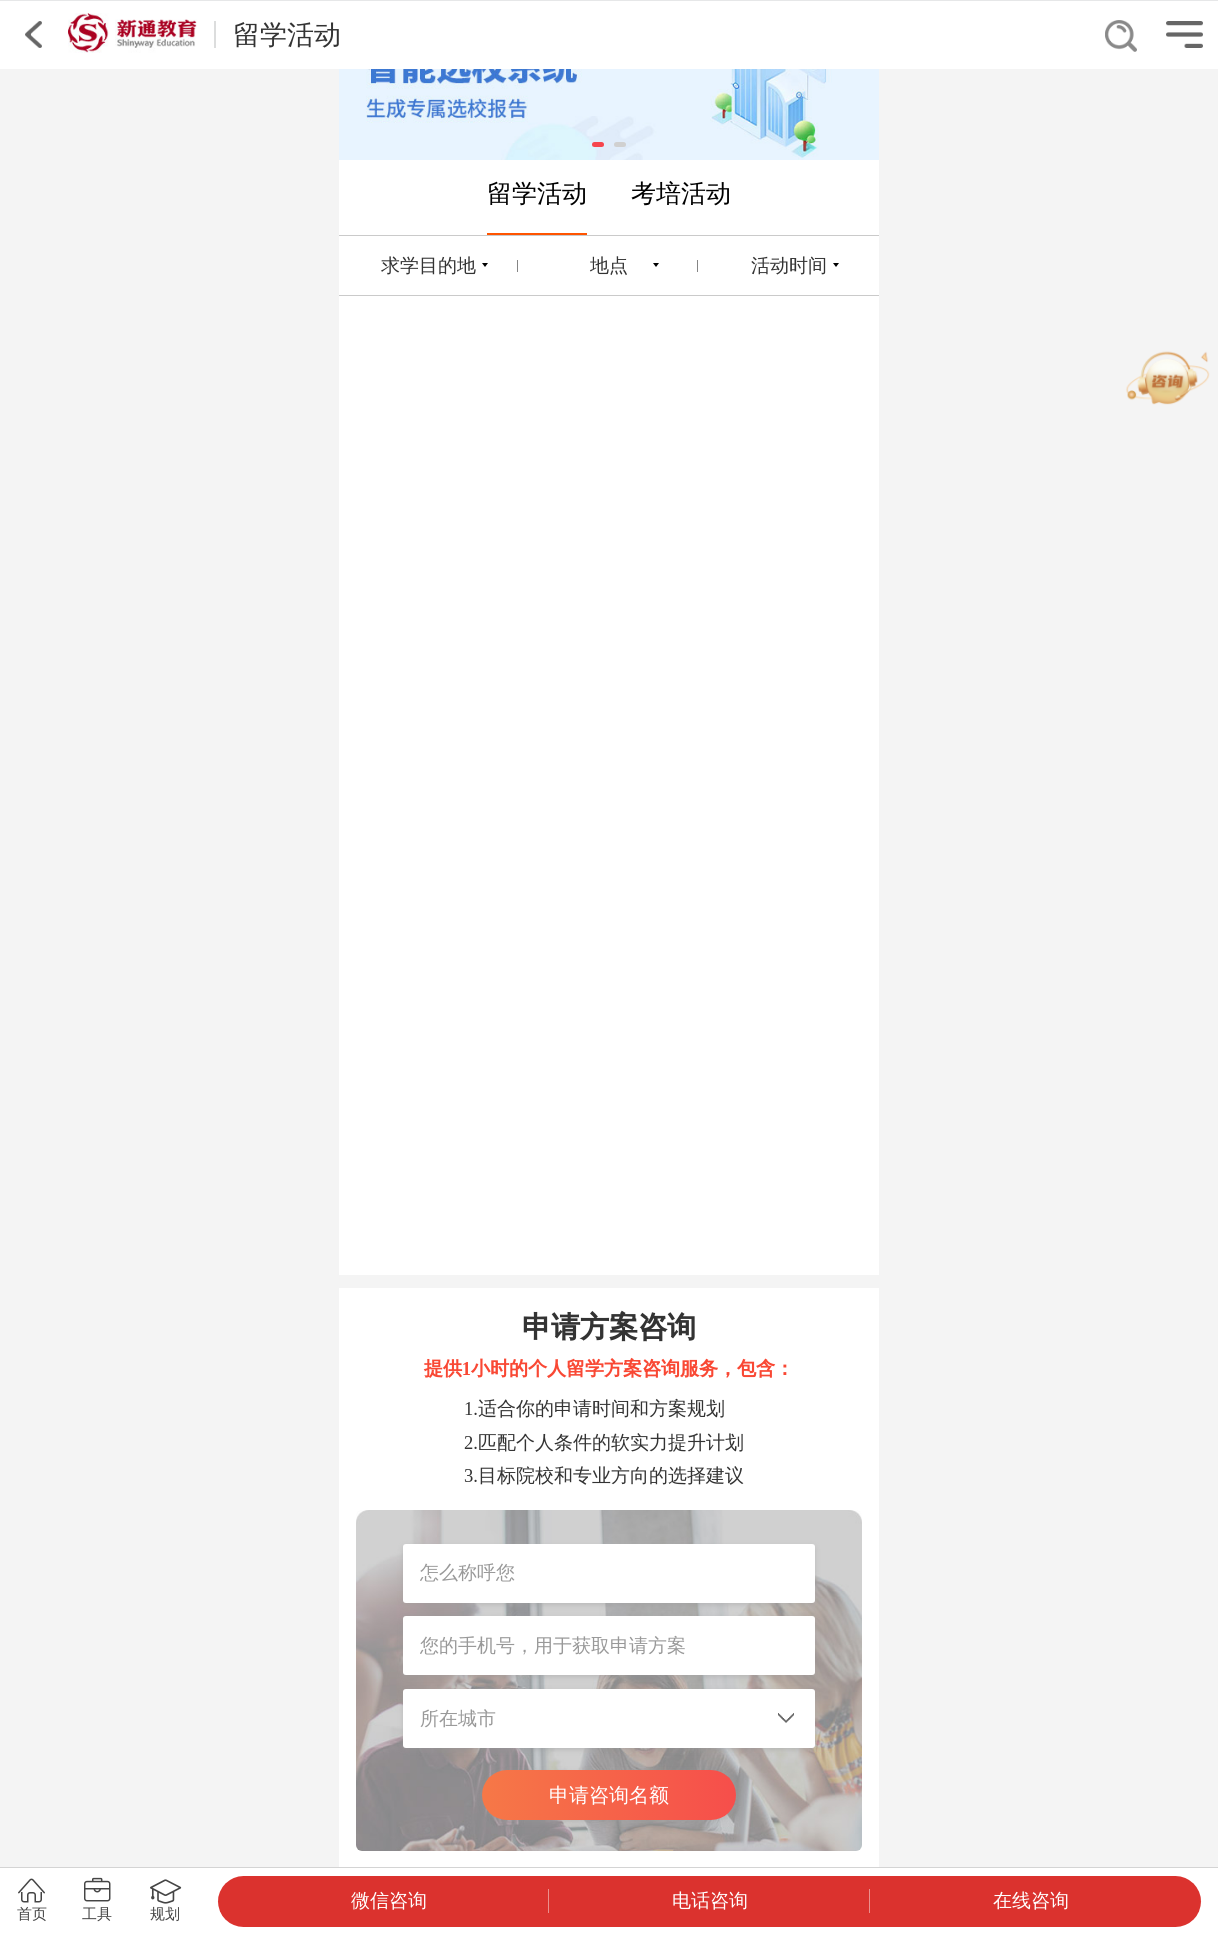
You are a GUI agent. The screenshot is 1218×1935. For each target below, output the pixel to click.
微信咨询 (389, 1900)
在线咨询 (1031, 1900)
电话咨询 (710, 1900)
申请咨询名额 (609, 1795)
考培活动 (681, 193)
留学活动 (537, 193)
